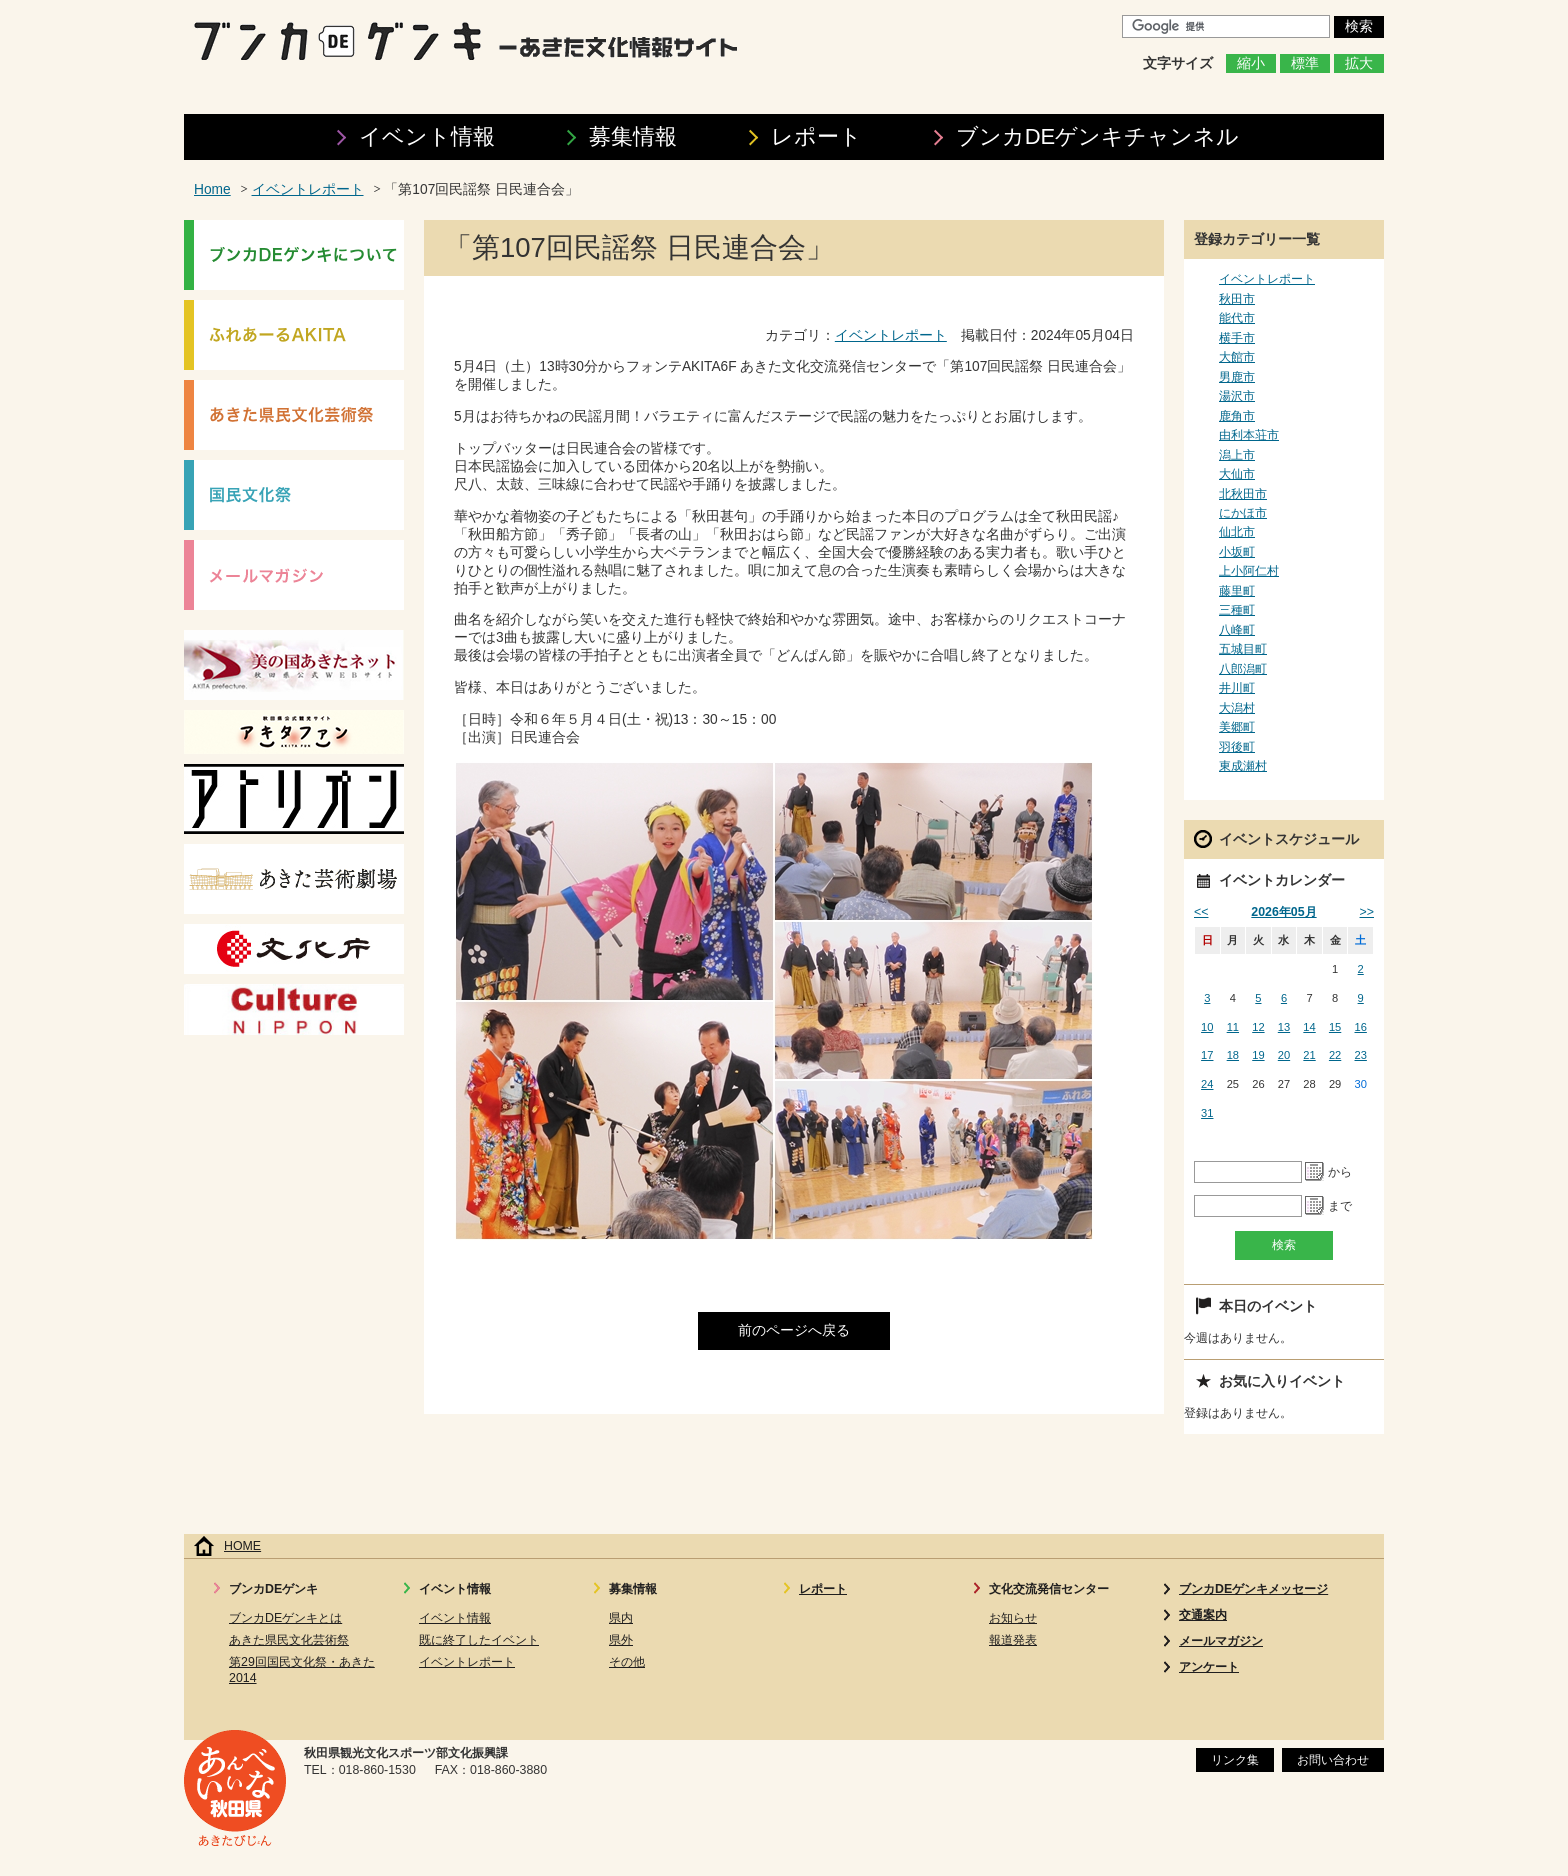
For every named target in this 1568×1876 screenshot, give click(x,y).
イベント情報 (427, 136)
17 (1207, 1055)
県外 (621, 1640)
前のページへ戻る (794, 1330)
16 (1361, 1027)
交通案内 (1203, 1615)
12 (1258, 1027)
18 (1233, 1055)
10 (1207, 1027)
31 (1207, 1113)
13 (1284, 1027)
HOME (242, 1546)
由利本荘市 (1249, 435)
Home (212, 189)
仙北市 (1237, 532)
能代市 (1237, 318)
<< (1201, 912)
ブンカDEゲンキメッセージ (1253, 1589)
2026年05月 (1283, 912)
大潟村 (1237, 708)
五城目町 (1243, 649)
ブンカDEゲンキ (1098, 136)
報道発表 (1013, 1640)
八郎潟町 (1243, 669)
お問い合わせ (1333, 1760)
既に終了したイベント (479, 1640)
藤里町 (1237, 591)
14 (1309, 1027)
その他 (627, 1662)
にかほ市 (1243, 513)
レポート (816, 136)
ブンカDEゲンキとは (285, 1618)
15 (1335, 1027)
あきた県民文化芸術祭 (289, 1640)
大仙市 (1237, 474)
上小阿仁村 (1249, 571)
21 (1309, 1055)
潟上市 (1237, 455)
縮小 (1251, 63)
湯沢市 (1237, 396)
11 (1233, 1027)
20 (1284, 1055)
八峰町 (1237, 630)
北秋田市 (1243, 494)
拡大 (1359, 63)
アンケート (1209, 1667)
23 (1361, 1055)
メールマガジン (1221, 1641)
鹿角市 (1237, 416)
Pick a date (1315, 1172)
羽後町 (1237, 747)
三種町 (1237, 610)
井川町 (1237, 688)
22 (1335, 1055)
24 (1207, 1084)
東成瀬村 (1243, 766)
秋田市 (1237, 299)
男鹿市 (1237, 377)
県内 (621, 1618)
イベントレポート (308, 189)
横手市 (1237, 338)
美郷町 (1237, 727)
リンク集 (1235, 1760)
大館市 (1237, 357)
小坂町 (1237, 552)
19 (1258, 1055)
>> (1367, 912)
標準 (1305, 63)
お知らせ (1013, 1618)
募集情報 (633, 136)
